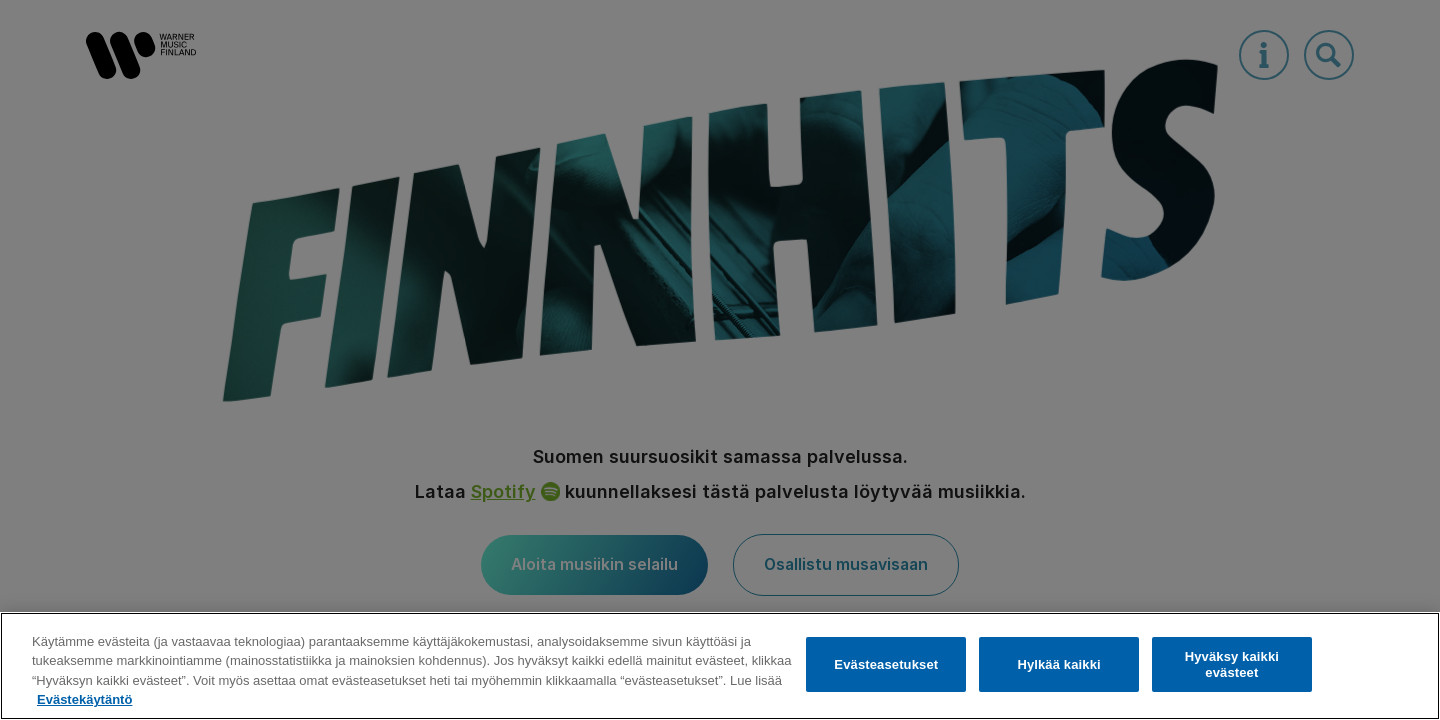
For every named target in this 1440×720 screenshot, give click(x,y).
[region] (720, 666)
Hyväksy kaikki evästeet (1232, 664)
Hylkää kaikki (1058, 664)
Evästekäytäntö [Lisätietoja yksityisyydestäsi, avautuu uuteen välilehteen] (84, 699)
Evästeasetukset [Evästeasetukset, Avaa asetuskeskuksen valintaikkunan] (886, 664)
